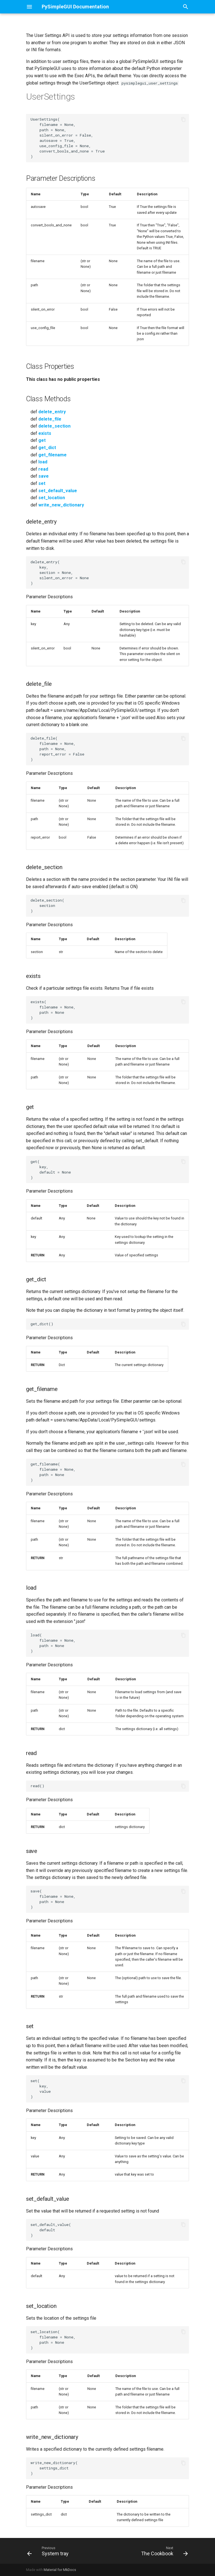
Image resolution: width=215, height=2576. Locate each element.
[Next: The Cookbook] (163, 2551)
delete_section (54, 426)
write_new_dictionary (61, 505)
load (42, 461)
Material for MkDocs (60, 2570)
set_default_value (57, 490)
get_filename (52, 455)
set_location (51, 497)
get (42, 440)
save (43, 476)
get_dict (47, 447)
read (43, 469)
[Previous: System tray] (49, 2551)
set (41, 483)
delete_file (49, 419)
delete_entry (52, 411)
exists (44, 433)
